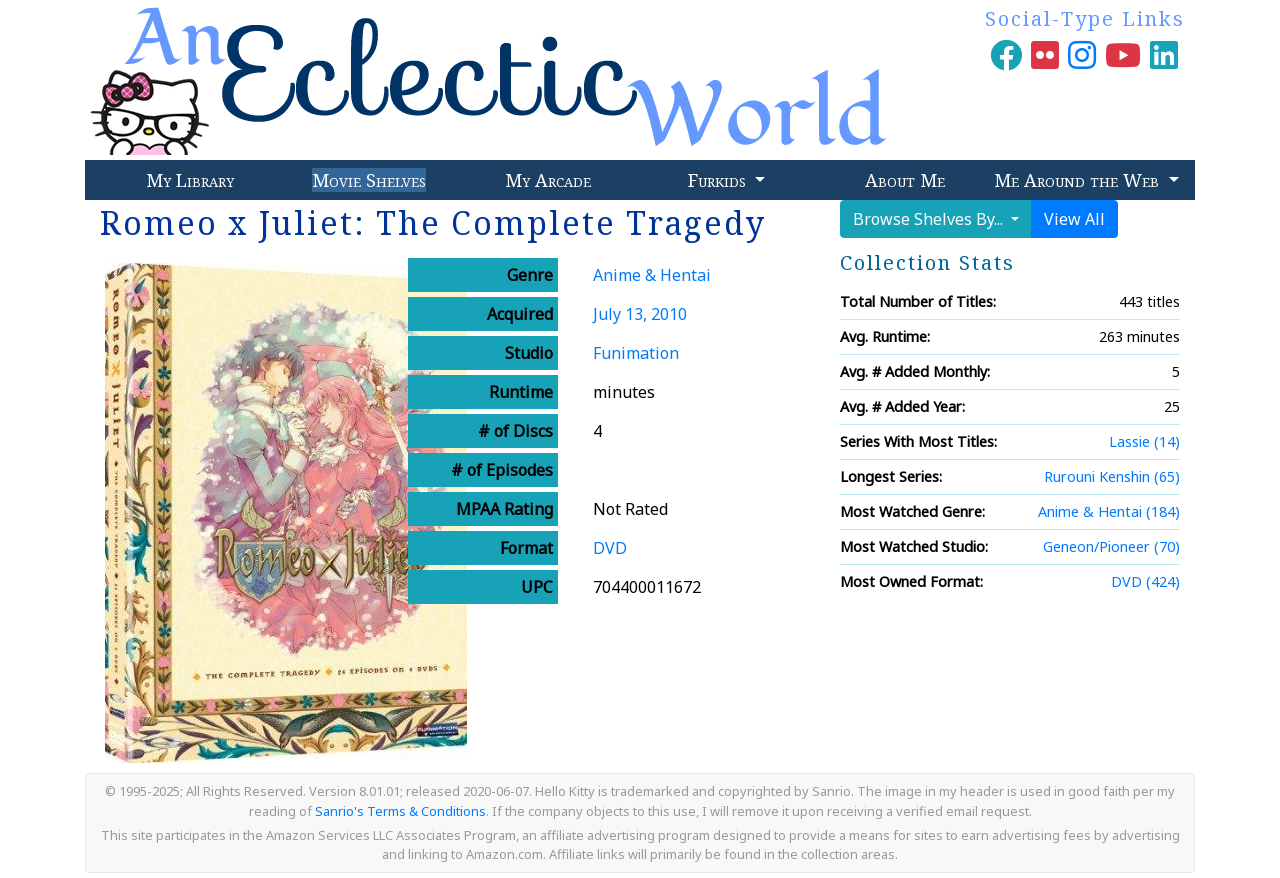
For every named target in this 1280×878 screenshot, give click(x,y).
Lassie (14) (1144, 441)
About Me (905, 180)
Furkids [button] (719, 180)
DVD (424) (1145, 581)
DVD (610, 548)
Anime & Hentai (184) (1109, 511)
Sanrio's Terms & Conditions (400, 811)
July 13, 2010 (640, 314)
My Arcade (548, 180)
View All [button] (1074, 219)
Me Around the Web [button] (1079, 180)
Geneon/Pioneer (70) (1111, 546)
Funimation (636, 353)
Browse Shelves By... (930, 219)
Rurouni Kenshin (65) (1112, 476)
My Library (190, 180)
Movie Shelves (369, 180)
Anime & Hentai (652, 275)
